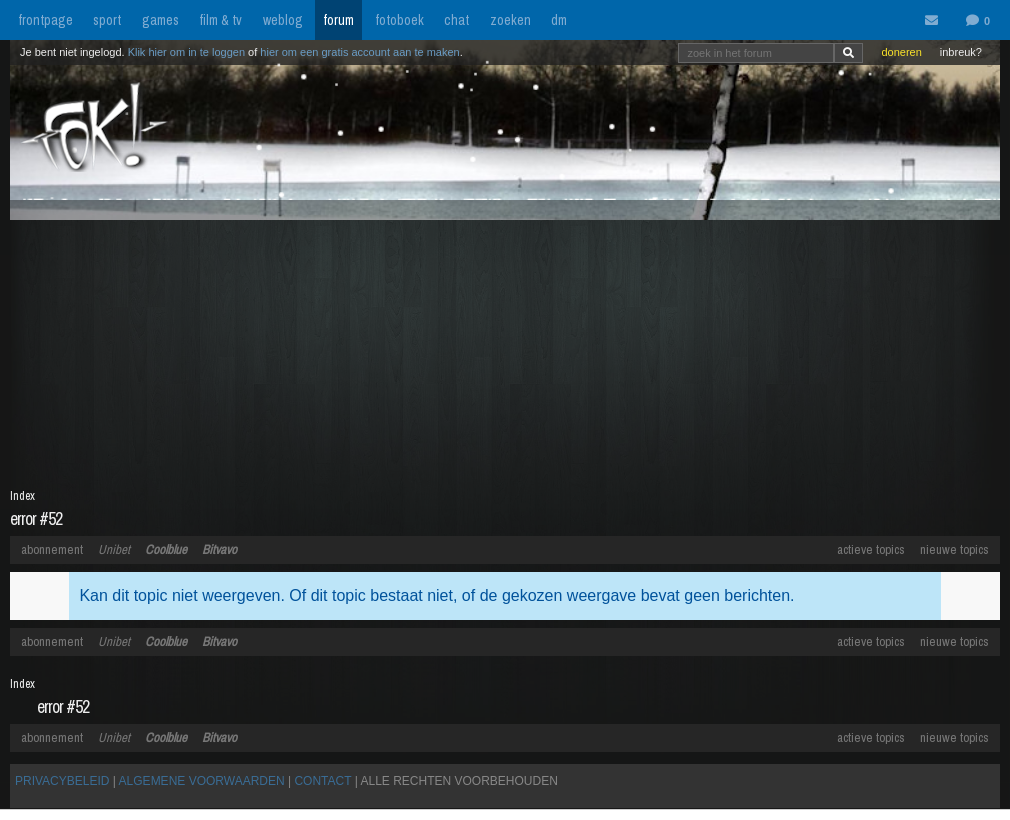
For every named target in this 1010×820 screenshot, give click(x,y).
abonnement (52, 549)
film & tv (220, 20)
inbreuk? (961, 52)
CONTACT (322, 781)
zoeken (510, 20)
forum (338, 20)
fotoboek (399, 20)
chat (456, 20)
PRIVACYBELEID (62, 781)
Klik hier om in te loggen (186, 52)
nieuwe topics (954, 549)
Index (22, 496)
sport (107, 20)
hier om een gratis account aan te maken (359, 52)
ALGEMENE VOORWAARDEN (202, 781)
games (160, 20)
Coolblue (166, 549)
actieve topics (871, 549)
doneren (901, 52)
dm (559, 20)
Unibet (114, 549)
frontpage (45, 20)
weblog (283, 20)
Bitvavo (219, 549)
